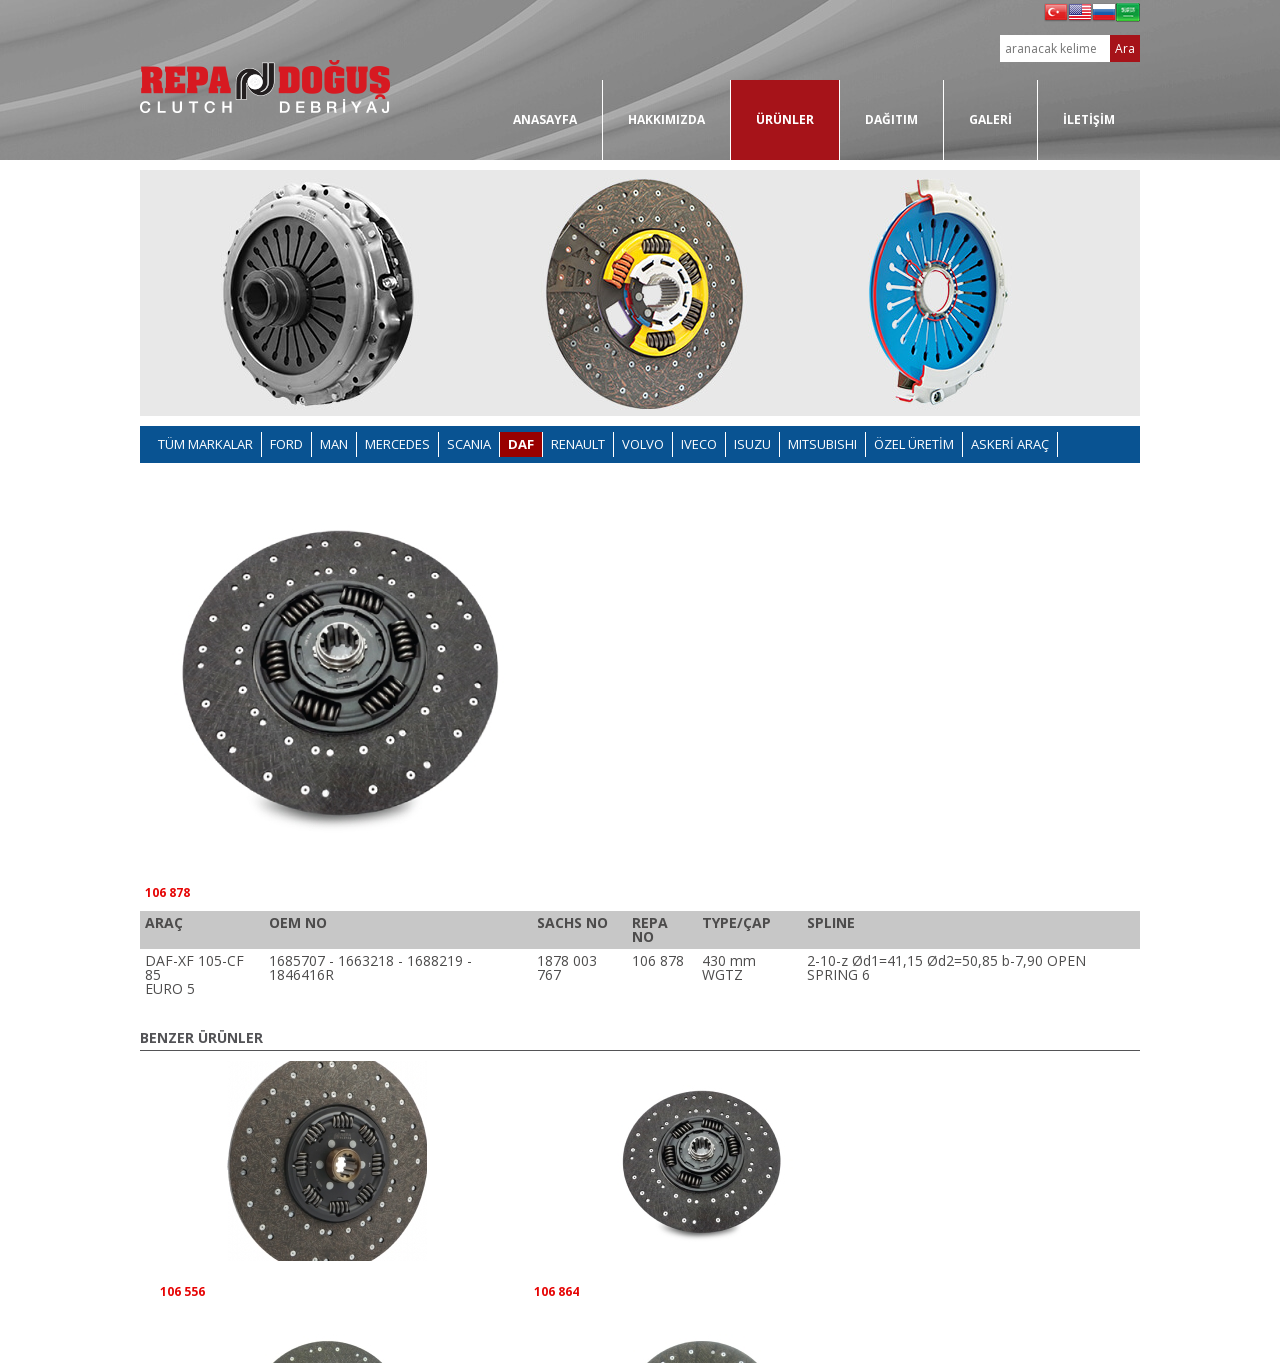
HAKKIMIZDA (666, 119)
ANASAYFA (545, 119)
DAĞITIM (891, 119)
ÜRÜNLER (785, 119)
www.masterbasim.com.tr (1081, 1336)
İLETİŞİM (1089, 119)
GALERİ (990, 119)
